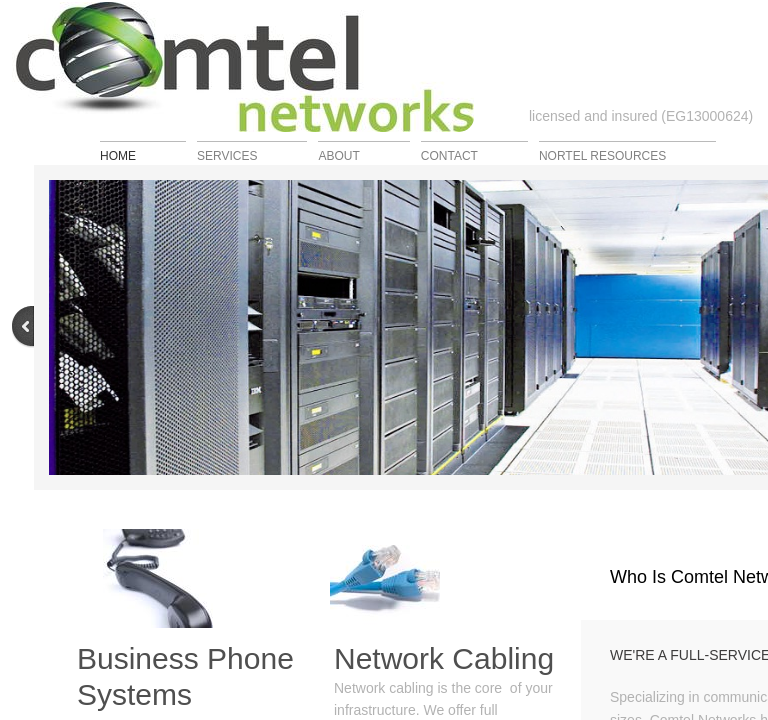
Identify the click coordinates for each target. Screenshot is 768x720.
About (338, 155)
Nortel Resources (602, 155)
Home (118, 155)
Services (227, 155)
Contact (449, 155)
